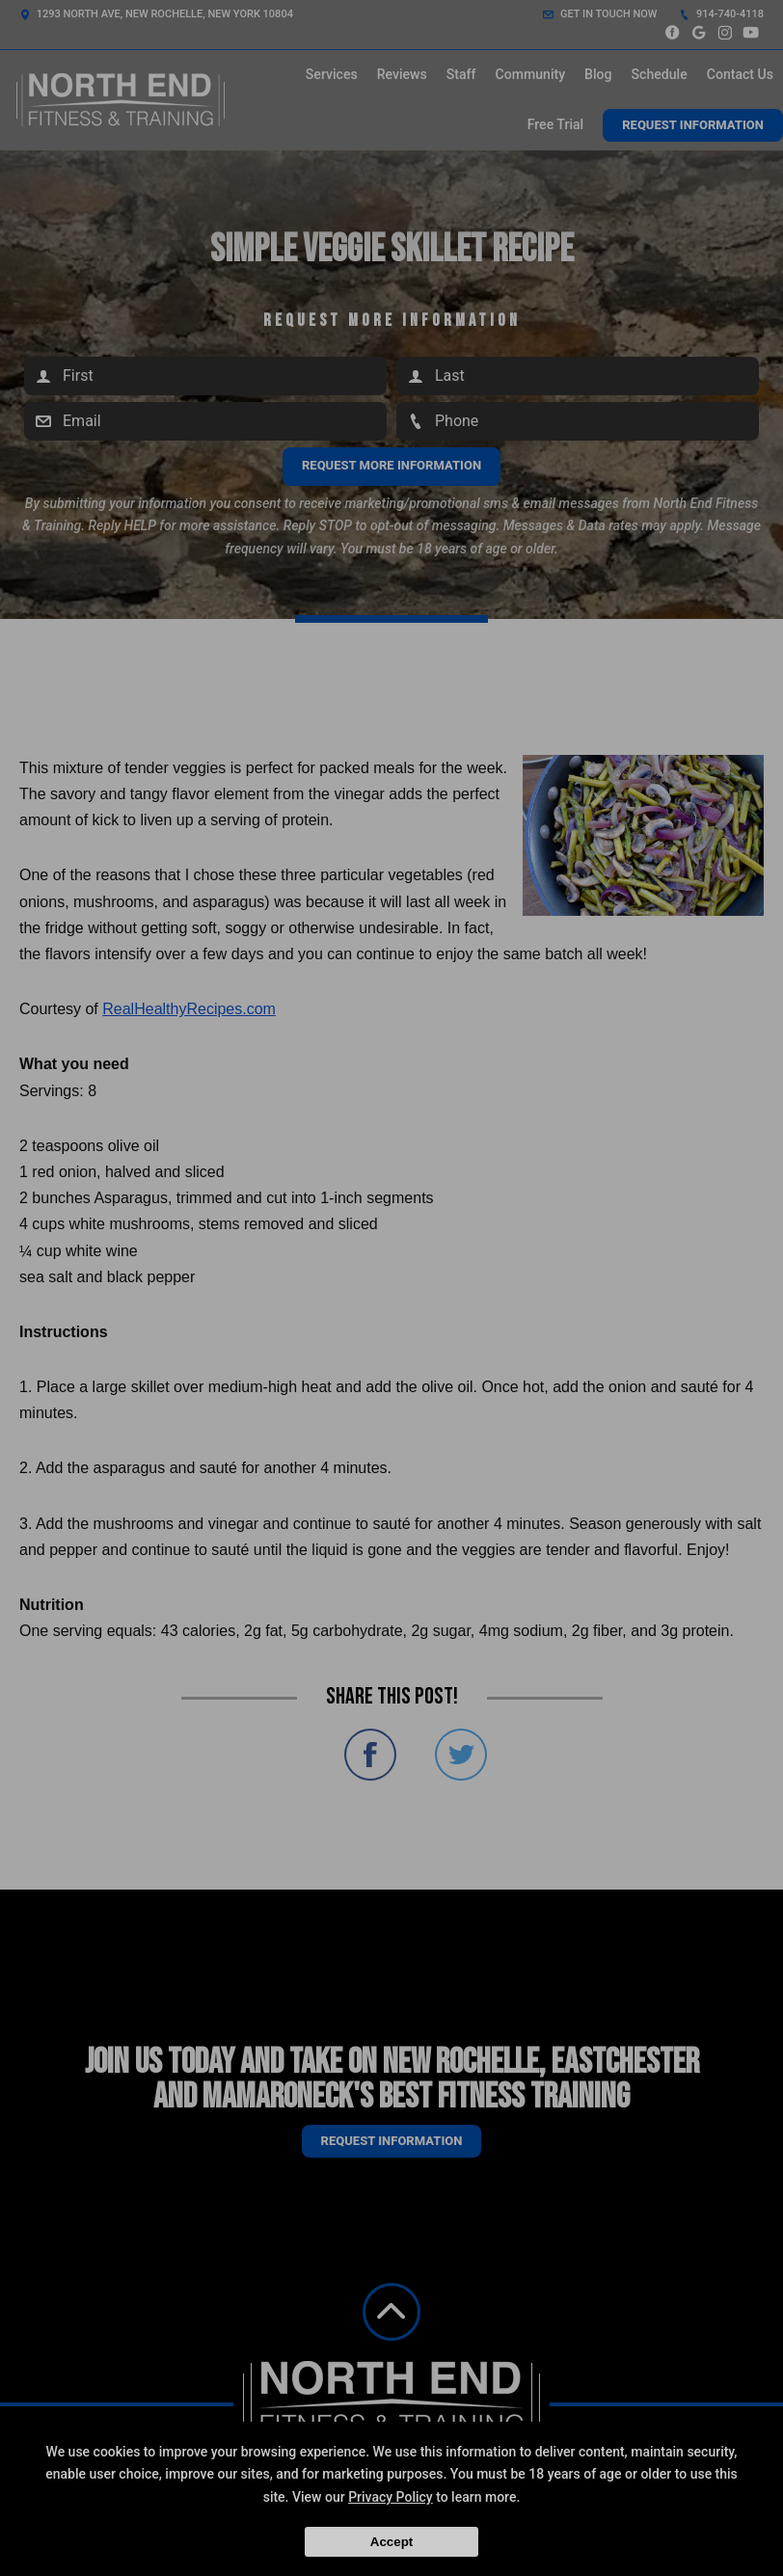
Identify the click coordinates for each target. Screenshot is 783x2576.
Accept (391, 2542)
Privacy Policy (390, 2497)
